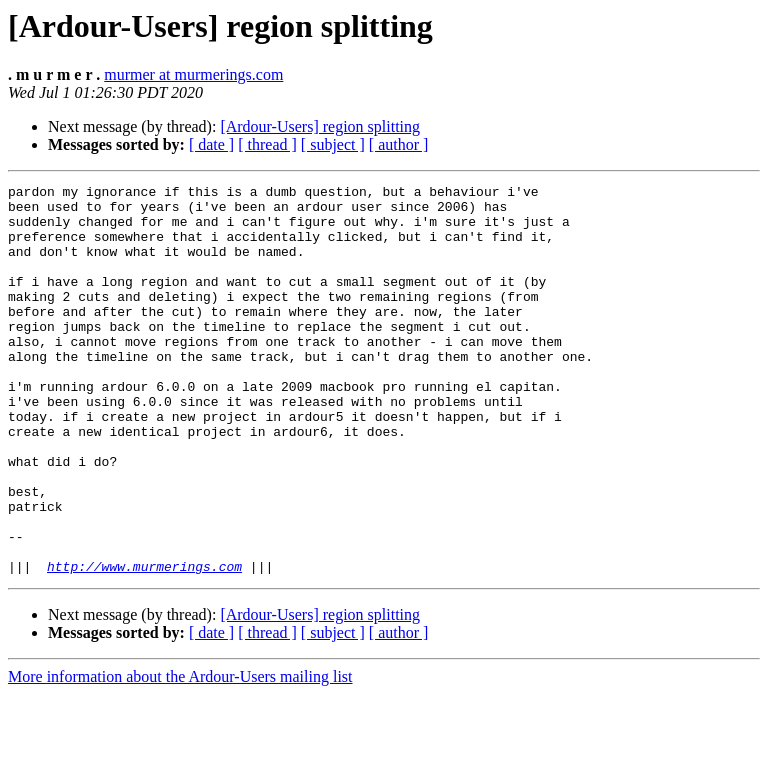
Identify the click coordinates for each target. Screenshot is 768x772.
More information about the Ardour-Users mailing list (180, 754)
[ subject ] (333, 144)
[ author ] (399, 144)
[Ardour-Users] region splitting (320, 126)
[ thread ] (267, 144)
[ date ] (211, 144)
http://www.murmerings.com (144, 644)
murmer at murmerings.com (193, 74)
